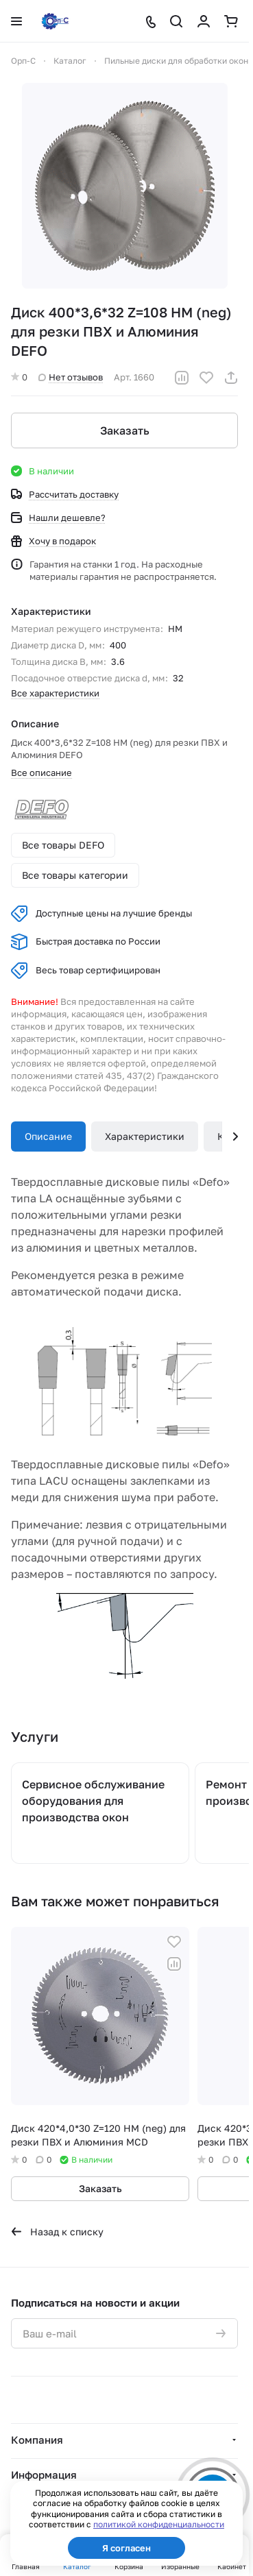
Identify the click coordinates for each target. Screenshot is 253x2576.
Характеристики (144, 1136)
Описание (48, 1136)
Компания (37, 2439)
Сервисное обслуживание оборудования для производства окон (93, 1800)
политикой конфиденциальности (158, 2524)
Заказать (124, 430)
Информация (44, 2474)
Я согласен (126, 2547)
